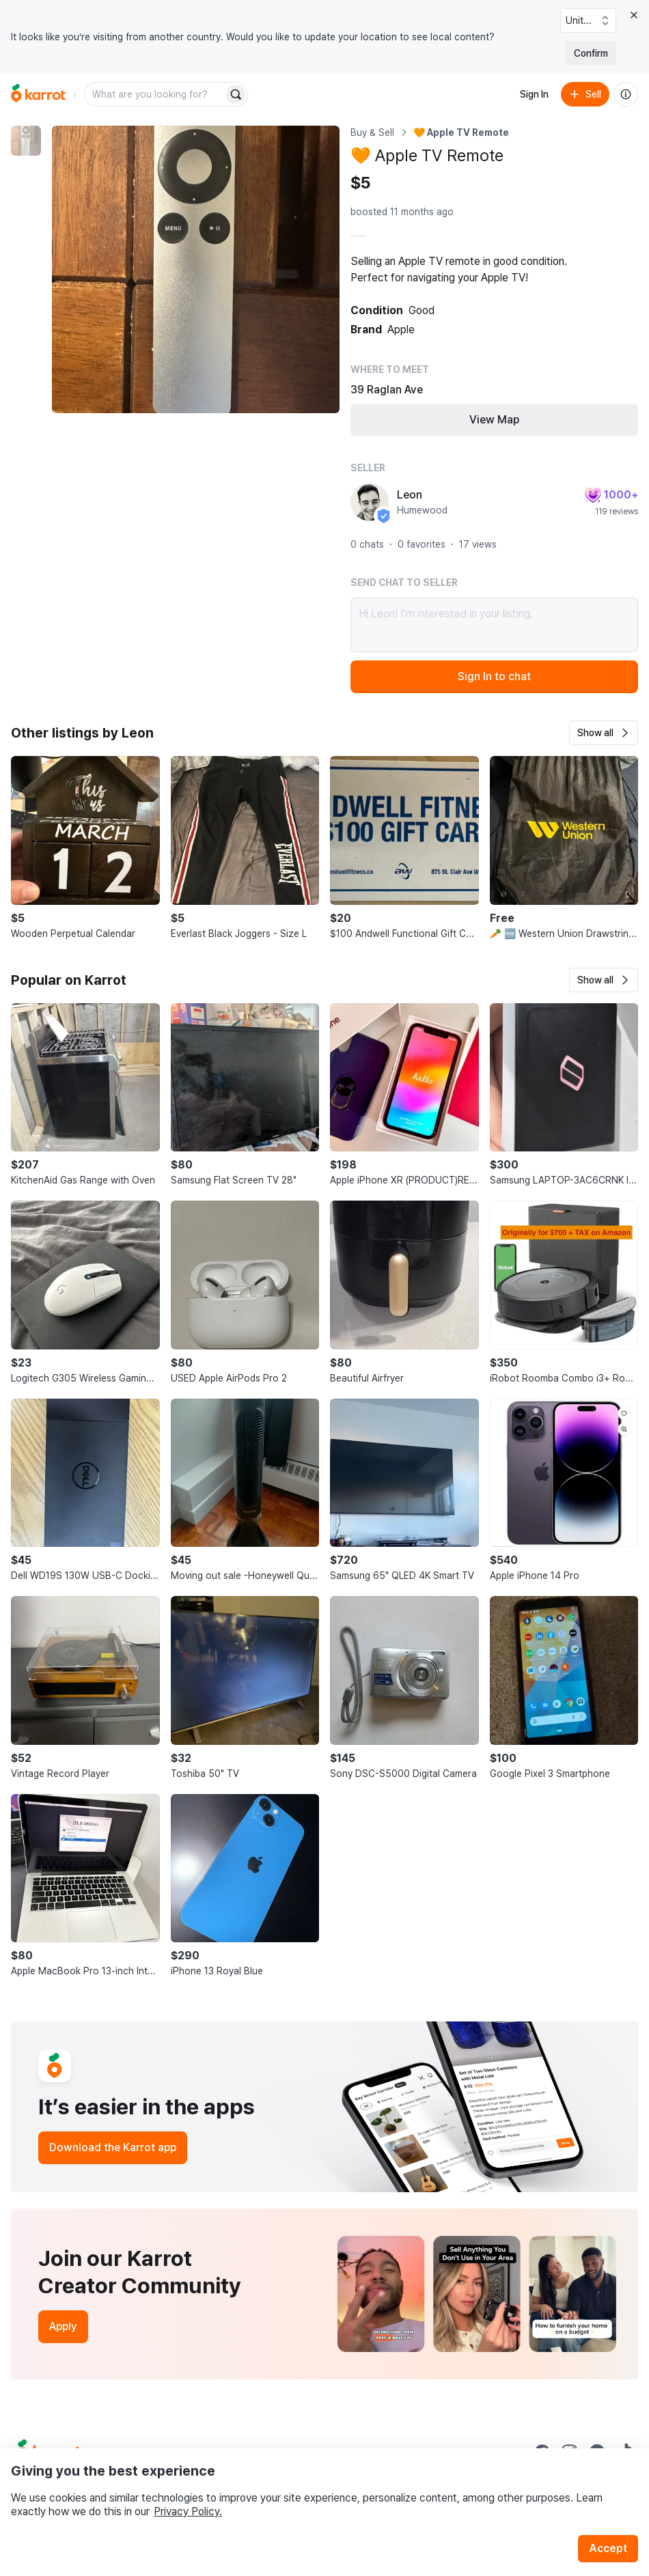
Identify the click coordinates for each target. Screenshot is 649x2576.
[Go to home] (38, 94)
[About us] (625, 94)
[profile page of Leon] (369, 502)
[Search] (235, 94)
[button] (603, 732)
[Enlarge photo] (196, 269)
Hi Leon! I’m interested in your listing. (494, 625)
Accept (608, 2548)
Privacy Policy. (188, 2511)
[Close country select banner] (634, 15)
